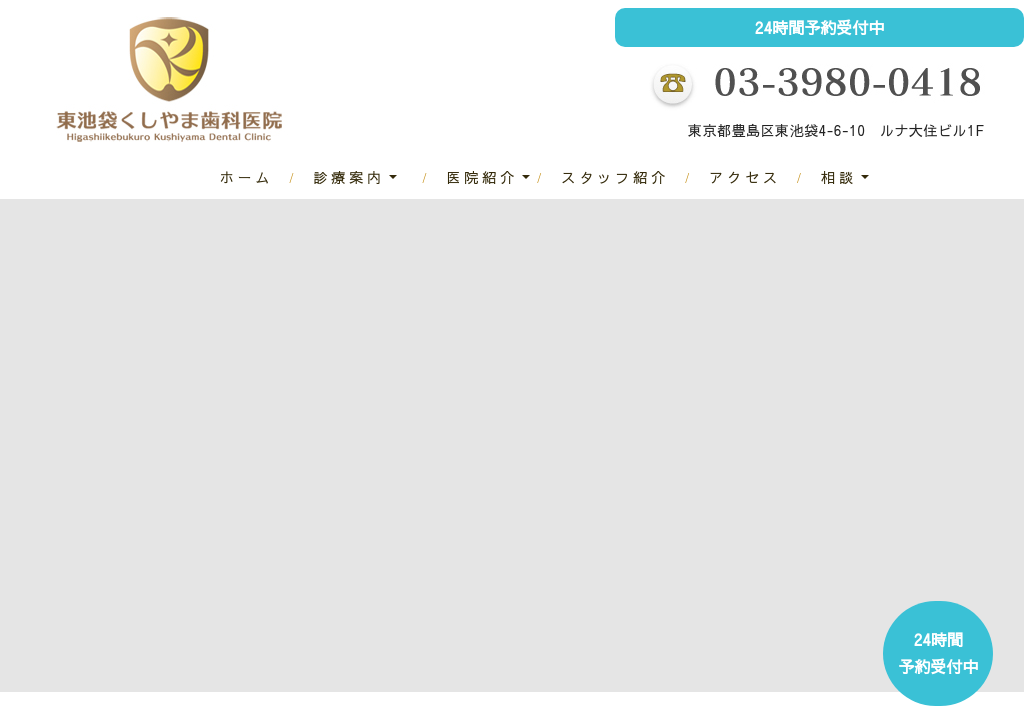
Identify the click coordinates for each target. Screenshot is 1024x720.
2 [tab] (497, 710)
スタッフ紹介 (615, 177)
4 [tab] (557, 710)
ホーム (246, 177)
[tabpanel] (512, 436)
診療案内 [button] (349, 177)
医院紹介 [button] (482, 177)
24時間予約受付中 (820, 27)
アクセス (745, 177)
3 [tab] (527, 710)
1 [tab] (467, 710)
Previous (25, 455)
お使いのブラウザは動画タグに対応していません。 (512, 436)
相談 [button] (839, 177)
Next (999, 455)
